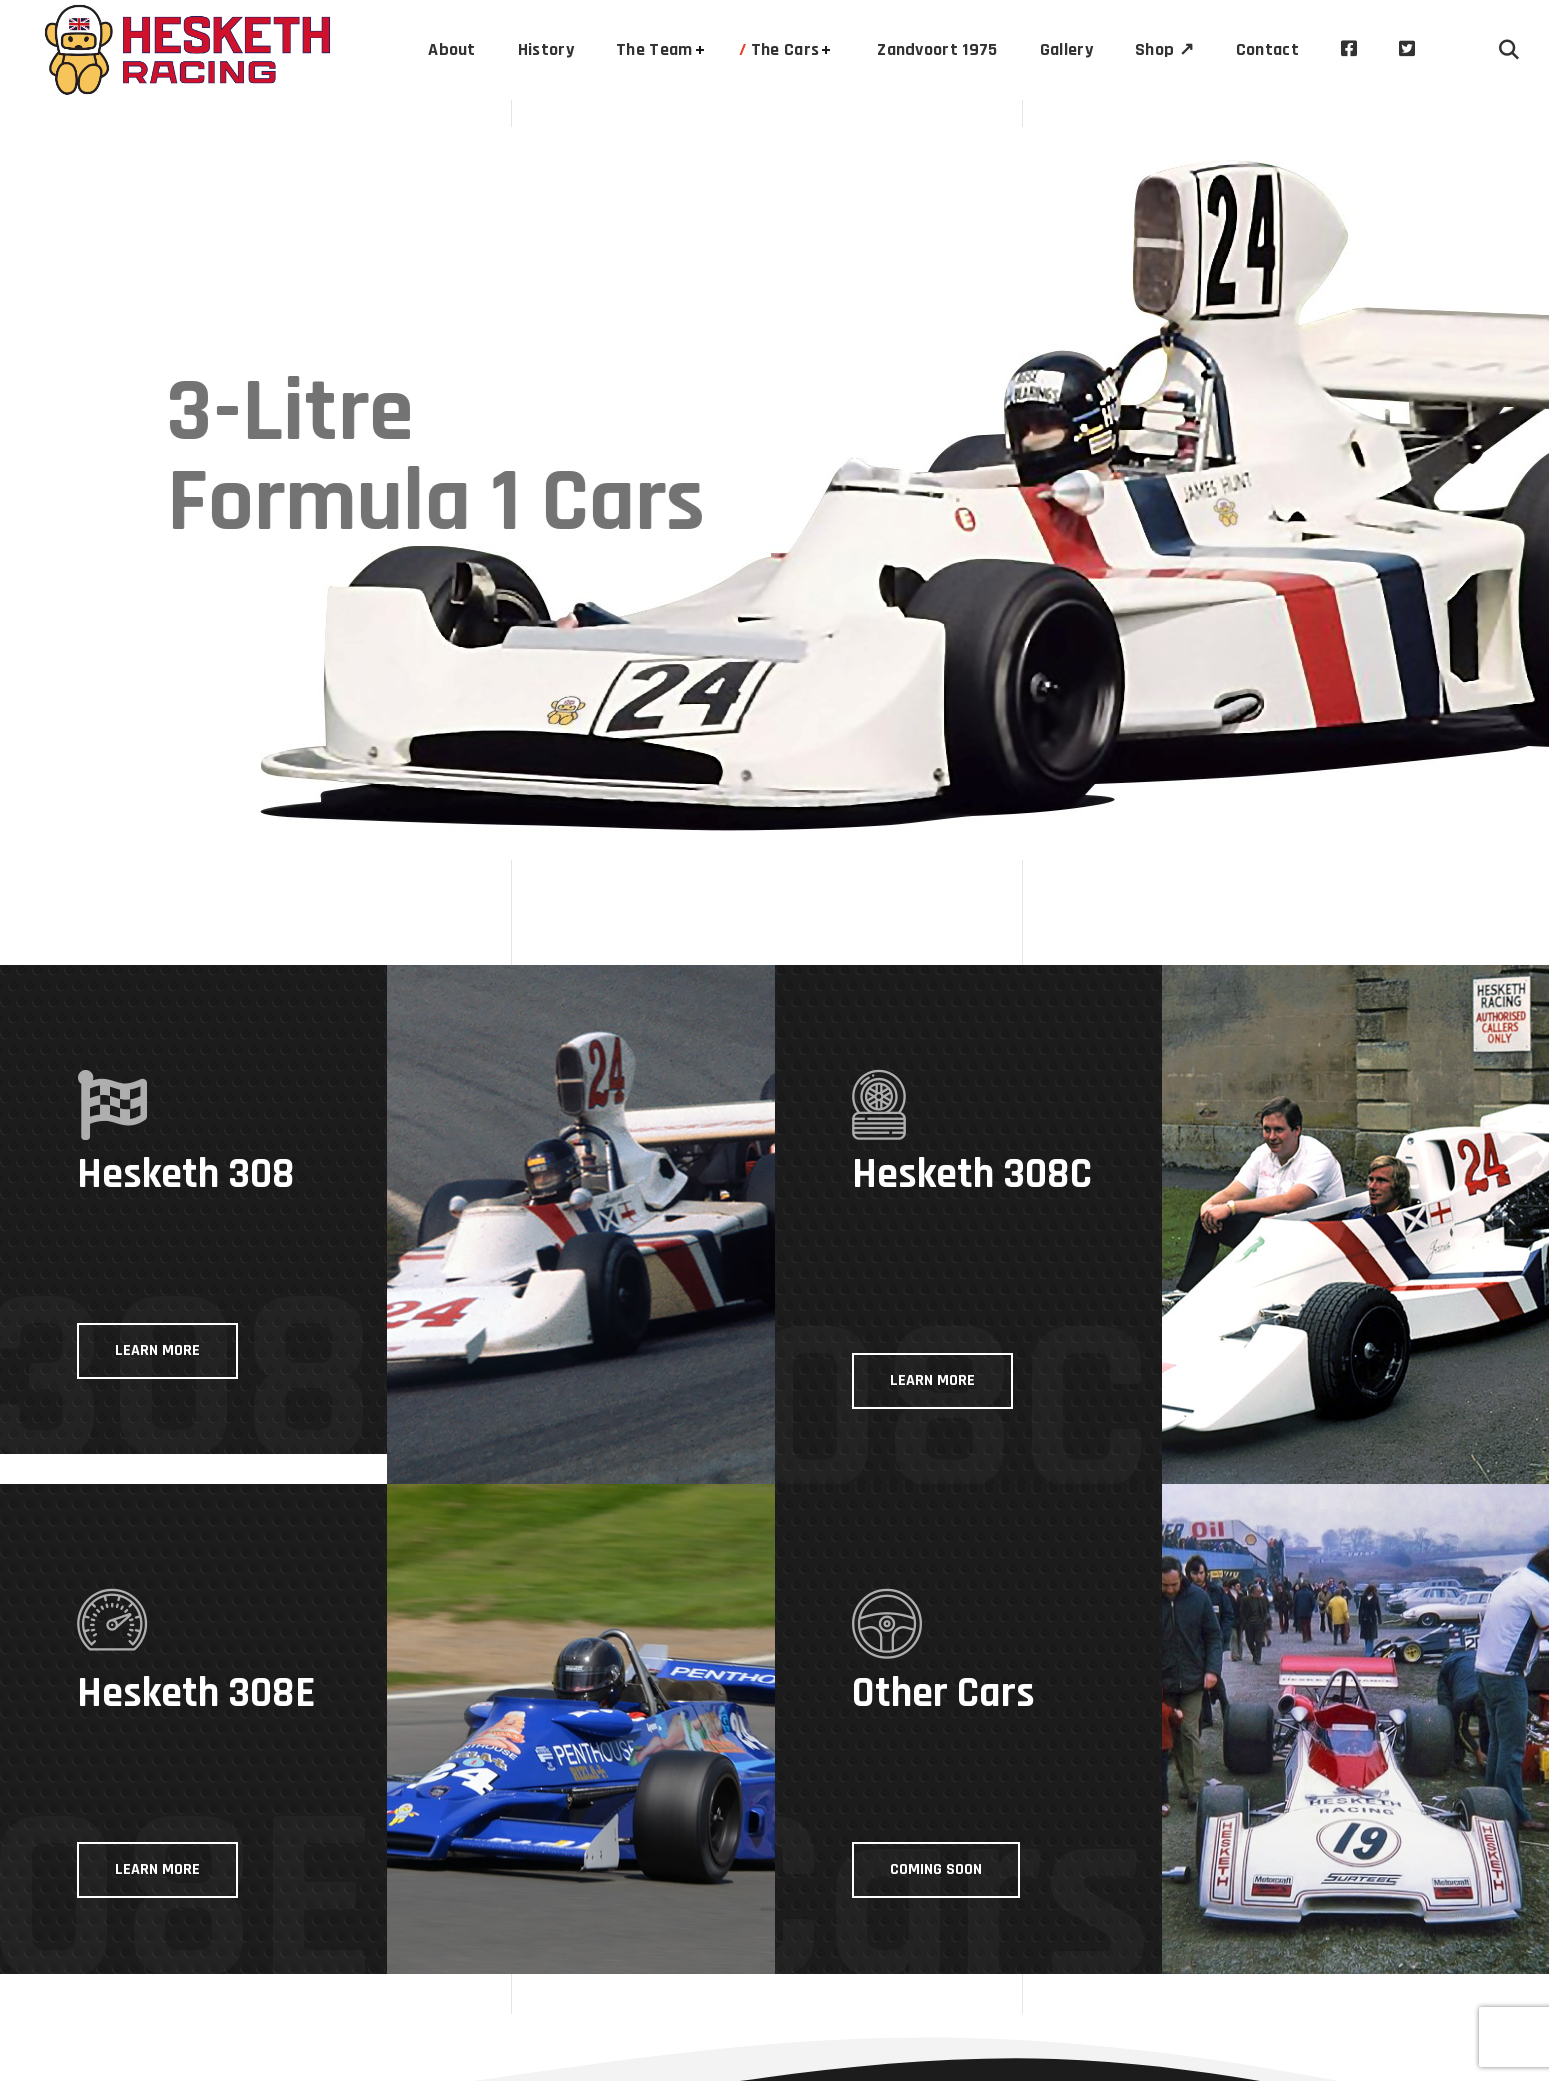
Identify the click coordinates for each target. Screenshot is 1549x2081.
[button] (1509, 50)
